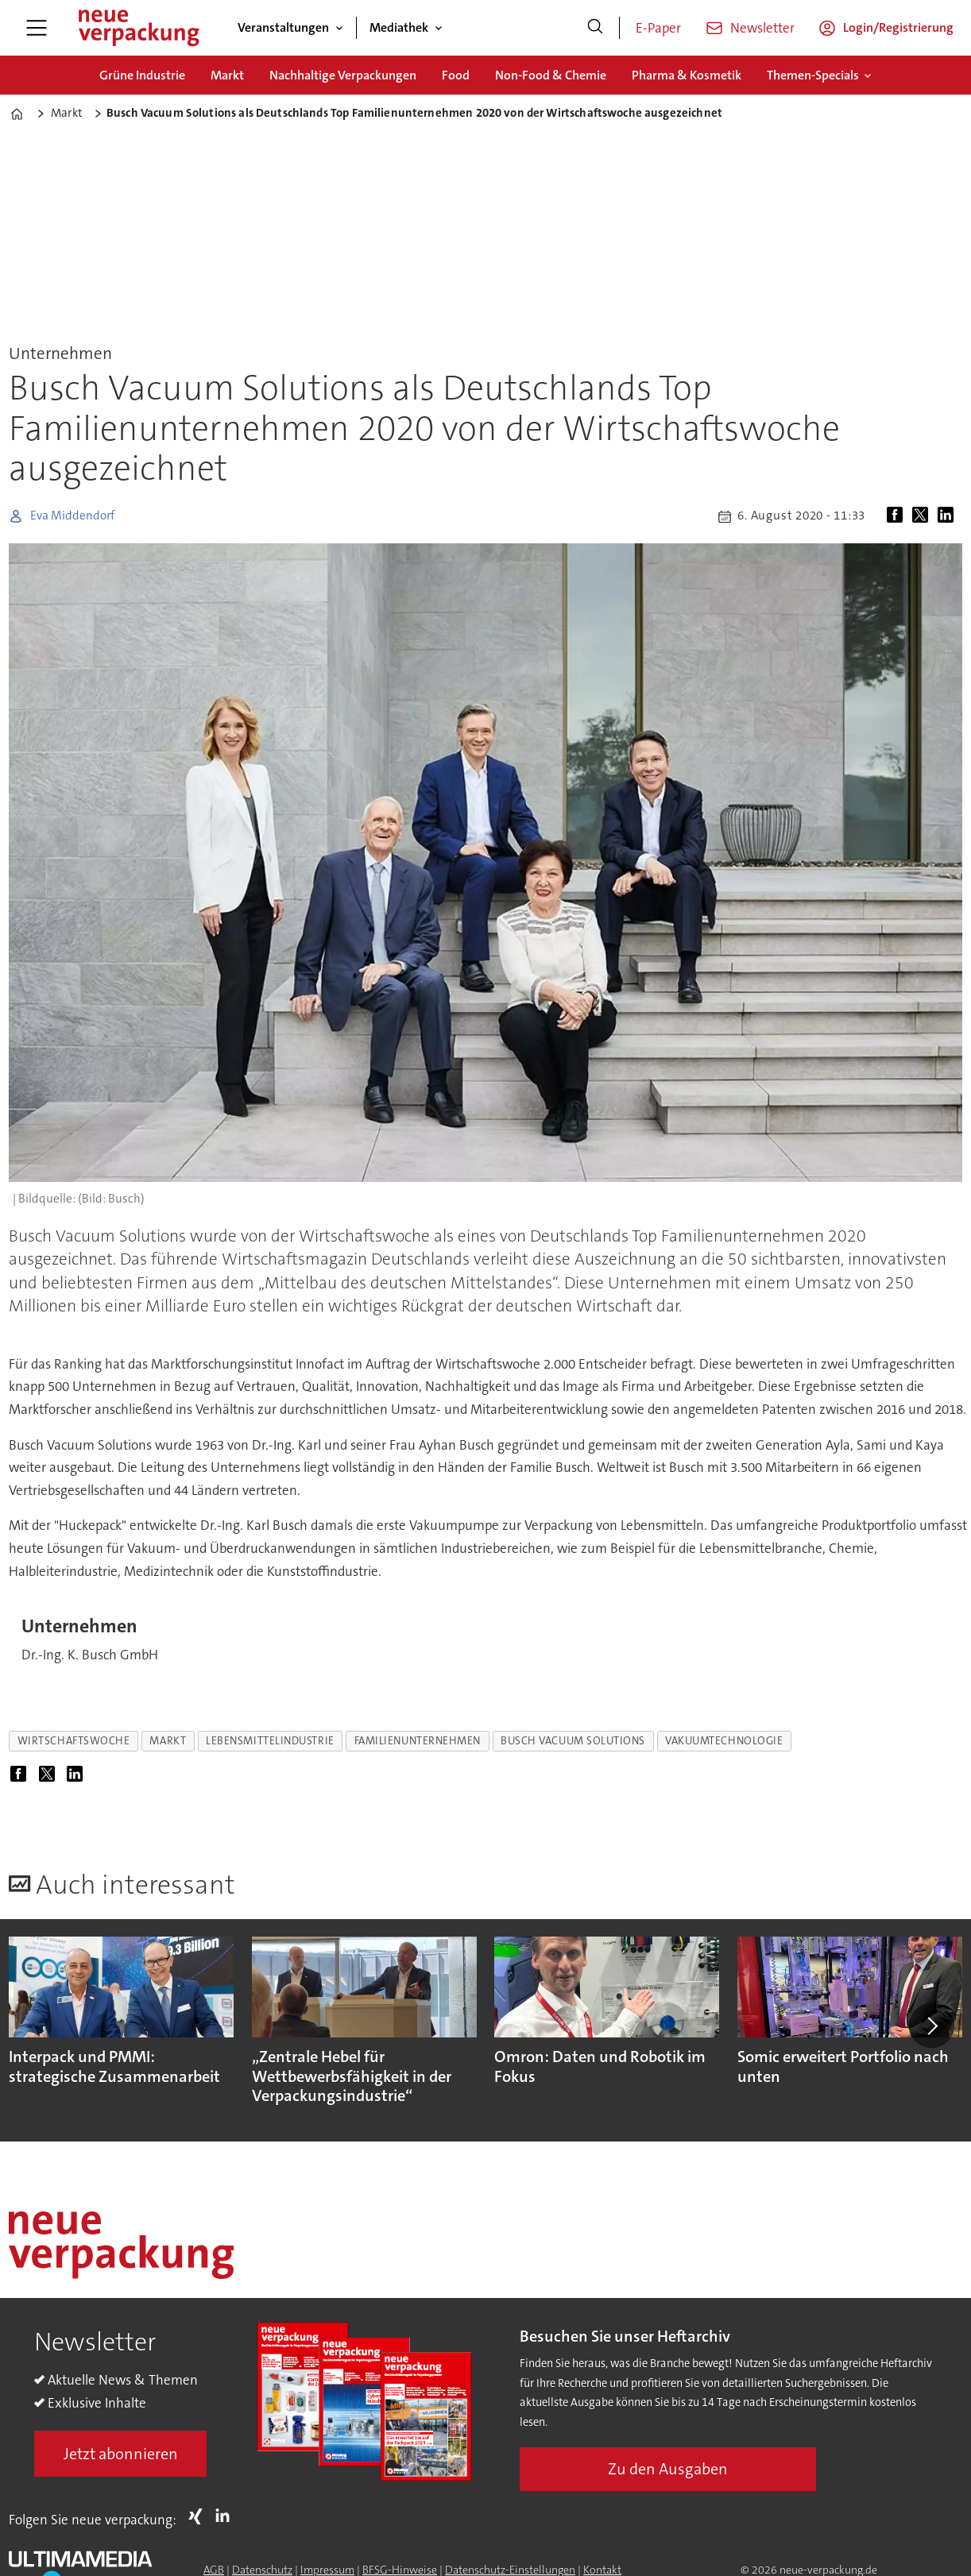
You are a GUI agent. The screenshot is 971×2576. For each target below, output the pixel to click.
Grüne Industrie (142, 75)
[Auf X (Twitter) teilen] (923, 516)
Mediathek (398, 27)
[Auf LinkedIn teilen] (949, 516)
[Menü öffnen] (36, 28)
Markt (227, 75)
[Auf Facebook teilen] (898, 516)
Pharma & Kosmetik (686, 75)
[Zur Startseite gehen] (138, 27)
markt (167, 1741)
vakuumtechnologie (724, 1741)
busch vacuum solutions (573, 1741)
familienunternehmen (417, 1741)
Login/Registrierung (898, 27)
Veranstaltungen (283, 27)
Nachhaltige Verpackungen (342, 75)
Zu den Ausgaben (668, 2468)
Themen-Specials (813, 75)
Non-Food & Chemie (550, 75)
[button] (931, 2025)
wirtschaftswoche (73, 1741)
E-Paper (658, 28)
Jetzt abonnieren (121, 2453)
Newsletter (762, 28)
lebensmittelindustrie (270, 1741)
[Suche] (595, 28)
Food (456, 75)
